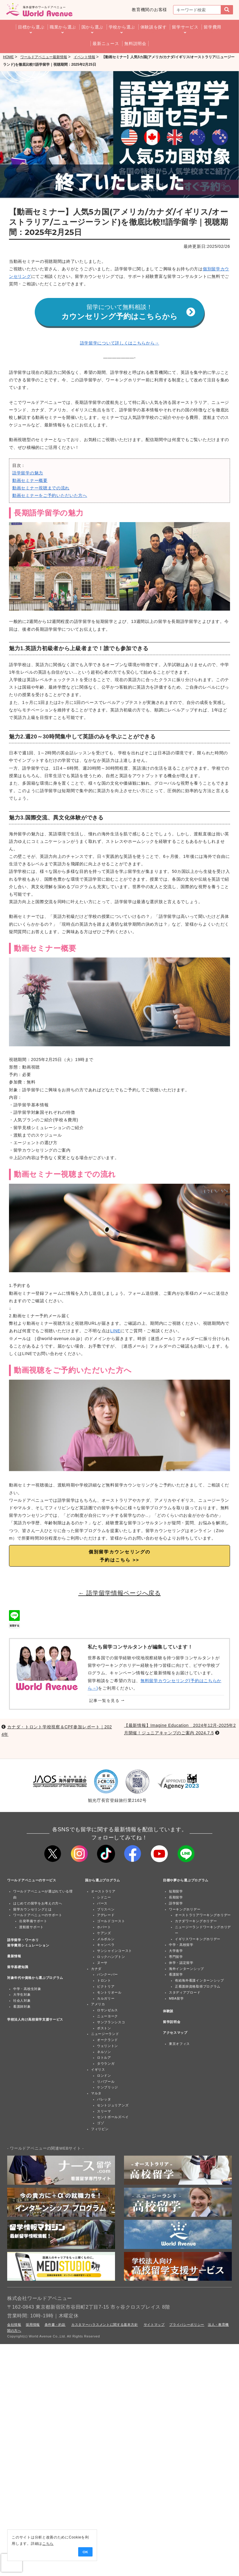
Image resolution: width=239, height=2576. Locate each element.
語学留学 (176, 1903)
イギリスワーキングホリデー (197, 1939)
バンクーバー (107, 1975)
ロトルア (104, 2058)
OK (84, 2552)
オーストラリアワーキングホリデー (203, 1915)
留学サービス (185, 27)
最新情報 (14, 1956)
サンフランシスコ (111, 2022)
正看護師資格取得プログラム (197, 1987)
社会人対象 (22, 2001)
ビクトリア (106, 1987)
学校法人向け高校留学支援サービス (35, 2020)
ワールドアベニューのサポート (37, 1915)
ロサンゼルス (107, 2010)
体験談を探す (153, 27)
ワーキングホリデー (184, 1909)
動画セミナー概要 (30, 481)
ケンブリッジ (107, 2088)
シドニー (104, 1898)
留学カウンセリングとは (32, 1909)
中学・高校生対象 (27, 1989)
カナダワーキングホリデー (196, 1921)
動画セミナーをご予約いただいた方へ (49, 496)
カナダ (96, 1969)
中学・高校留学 (181, 1945)
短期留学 (176, 1892)
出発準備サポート (33, 1921)
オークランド (107, 2040)
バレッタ (104, 2100)
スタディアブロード (184, 1992)
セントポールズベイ (112, 2117)
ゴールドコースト (111, 1921)
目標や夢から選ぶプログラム (185, 1881)
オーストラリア (103, 1892)
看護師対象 (22, 2007)
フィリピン (100, 2129)
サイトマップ (154, 2325)
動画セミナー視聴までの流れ (40, 488)
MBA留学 (176, 1998)
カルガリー (106, 1998)
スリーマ (104, 2111)
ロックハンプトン (111, 1957)
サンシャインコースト (114, 1951)
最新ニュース (106, 43)
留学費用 (212, 27)
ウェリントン (107, 2046)
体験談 (168, 2011)
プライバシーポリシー (186, 2325)
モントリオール (109, 1992)
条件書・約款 (55, 2325)
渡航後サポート (31, 1927)
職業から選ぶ (63, 27)
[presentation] (11, 2563)
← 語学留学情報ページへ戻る (119, 1593)
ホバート (104, 1927)
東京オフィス (179, 2044)
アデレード (106, 1915)
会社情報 (14, 2325)
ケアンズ (104, 1933)
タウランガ (106, 2064)
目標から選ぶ (31, 27)
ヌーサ (102, 1963)
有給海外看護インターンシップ (199, 1981)
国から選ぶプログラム (102, 1881)
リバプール (106, 2082)
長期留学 (176, 1898)
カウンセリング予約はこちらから (128, 312)
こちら (46, 2543)
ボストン (104, 2028)
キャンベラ (106, 1945)
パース (102, 1903)
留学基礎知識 (17, 1967)
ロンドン (104, 2076)
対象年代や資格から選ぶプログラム (35, 1978)
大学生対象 (22, 1995)
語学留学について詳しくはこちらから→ (119, 343)
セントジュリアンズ (112, 2106)
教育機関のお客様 (149, 9)
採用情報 (33, 2325)
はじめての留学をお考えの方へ (37, 1903)
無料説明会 (135, 43)
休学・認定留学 (181, 1963)
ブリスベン (106, 1909)
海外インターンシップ (186, 1969)
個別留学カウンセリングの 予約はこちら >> (120, 1556)
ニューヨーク (107, 2016)
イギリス (98, 2070)
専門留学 (176, 1957)
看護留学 (176, 1975)
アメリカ (98, 2004)
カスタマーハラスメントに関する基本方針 (104, 2325)
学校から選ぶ (122, 27)
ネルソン (104, 2052)
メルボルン (106, 1939)
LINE (115, 1331)
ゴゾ (100, 2123)
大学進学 (176, 1951)
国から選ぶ (92, 27)
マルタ (96, 2094)
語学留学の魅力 (27, 473)
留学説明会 (172, 2022)
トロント (104, 1981)
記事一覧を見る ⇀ (107, 1701)
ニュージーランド (105, 2034)
